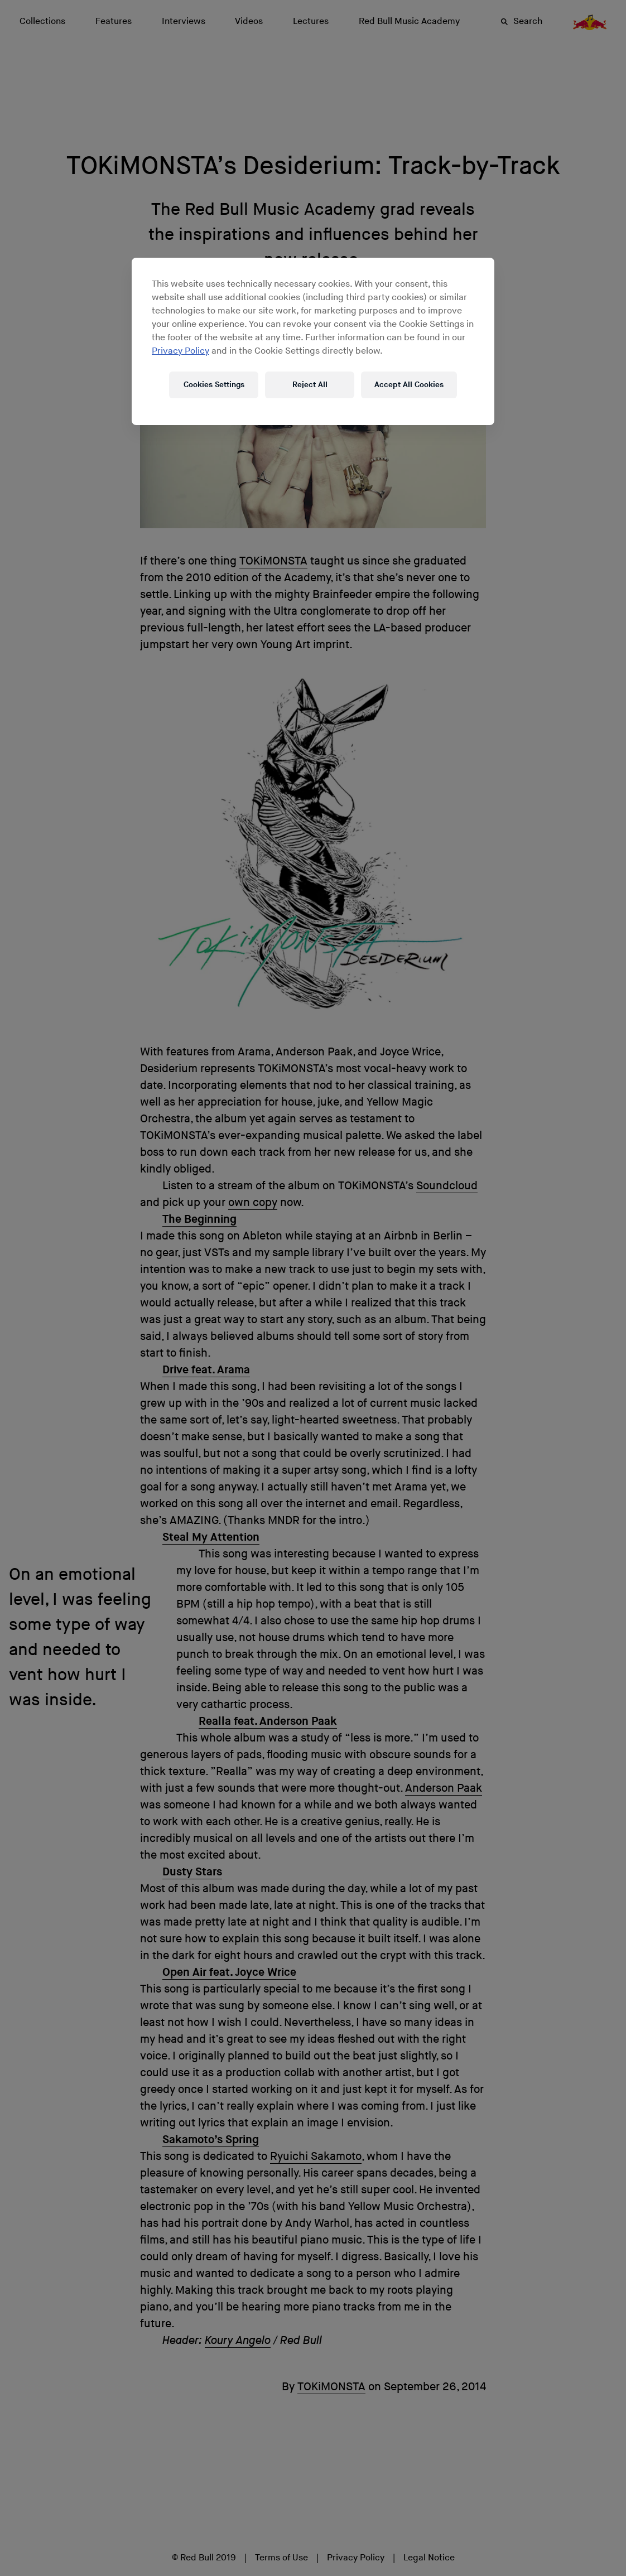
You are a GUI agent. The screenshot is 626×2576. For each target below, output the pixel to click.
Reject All (310, 384)
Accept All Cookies (409, 384)
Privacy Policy (180, 351)
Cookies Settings (214, 384)
